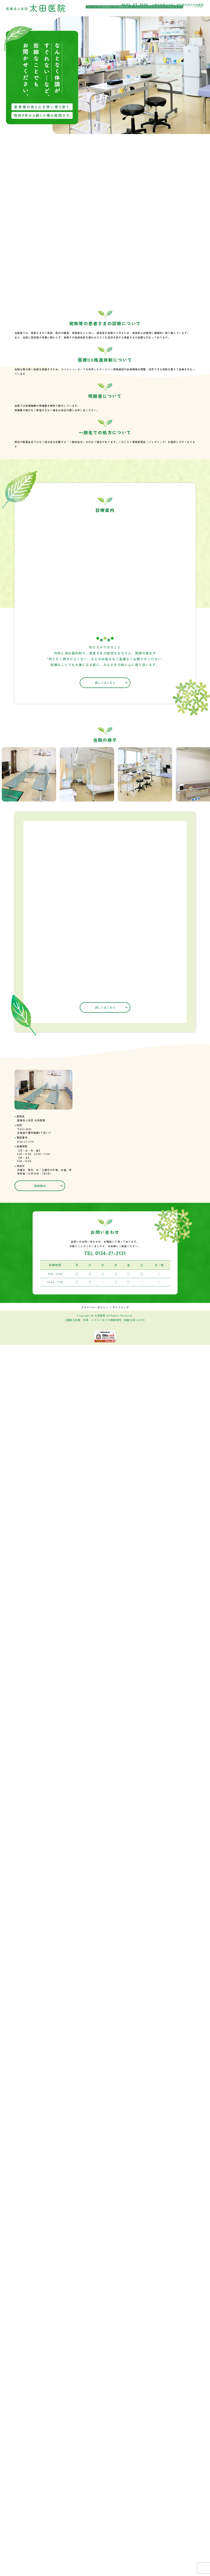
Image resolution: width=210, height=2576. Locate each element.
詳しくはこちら (105, 683)
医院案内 (110, 11)
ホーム (97, 11)
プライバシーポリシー (95, 1307)
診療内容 (125, 11)
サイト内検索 (194, 11)
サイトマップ (121, 1307)
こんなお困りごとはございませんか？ (158, 11)
